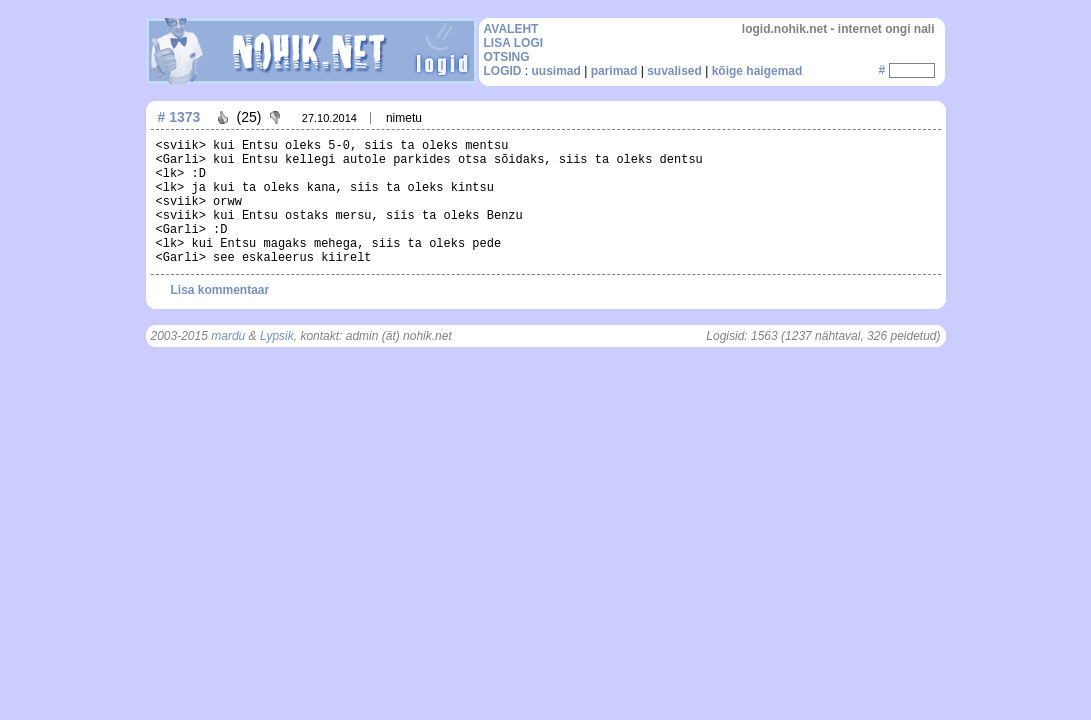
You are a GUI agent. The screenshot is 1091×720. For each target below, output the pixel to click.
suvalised (674, 71)
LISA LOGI (514, 43)
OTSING (507, 57)
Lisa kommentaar (220, 290)
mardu (228, 336)
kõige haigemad (757, 71)
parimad (614, 71)
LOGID (503, 71)
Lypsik (277, 336)
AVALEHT (511, 29)
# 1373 (179, 117)
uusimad (556, 71)
